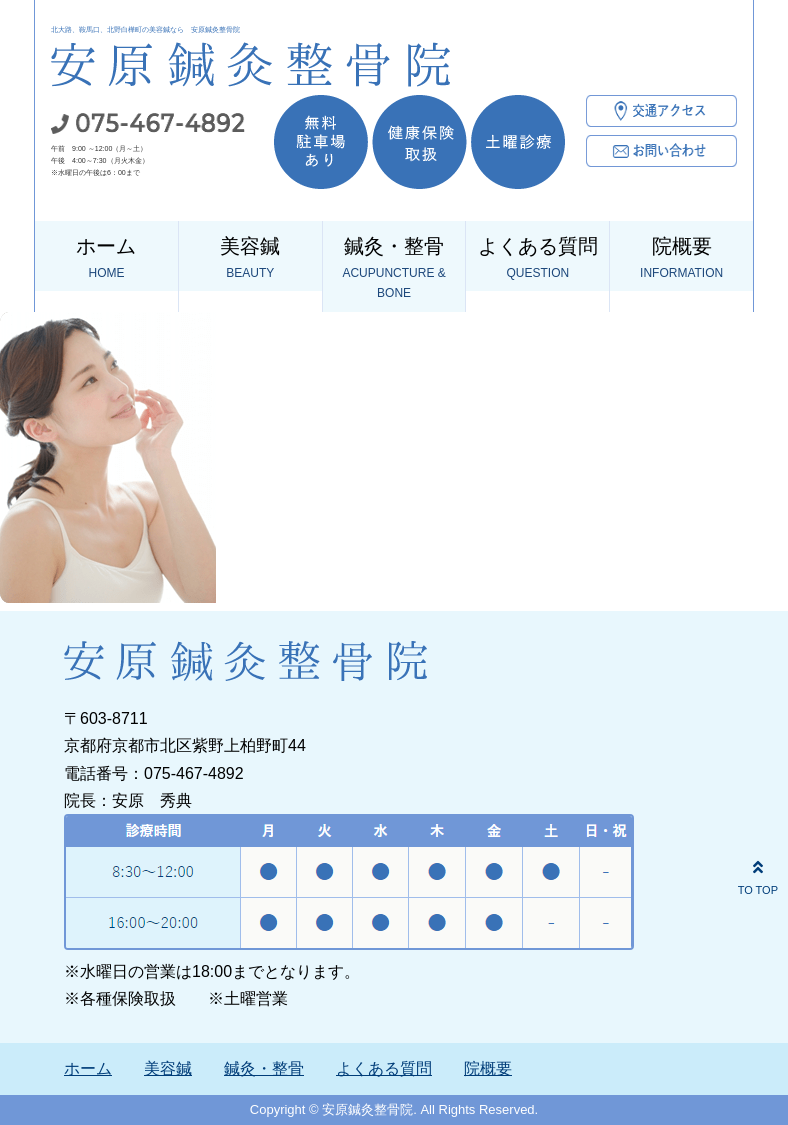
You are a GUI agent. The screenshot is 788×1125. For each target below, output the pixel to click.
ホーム (106, 259)
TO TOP (758, 875)
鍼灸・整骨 (394, 269)
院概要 (681, 259)
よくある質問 (537, 259)
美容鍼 (250, 259)
